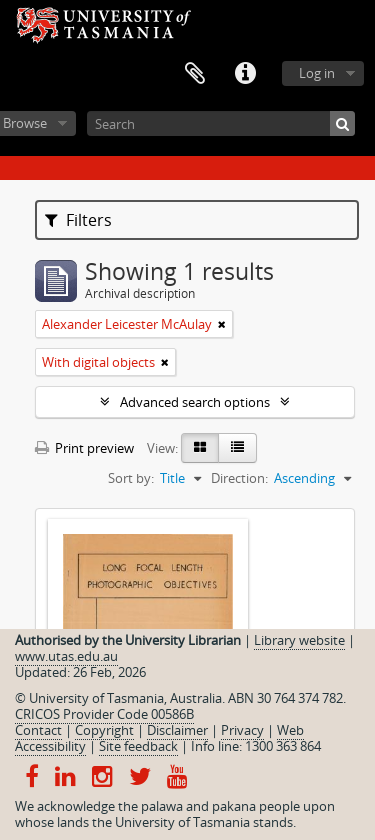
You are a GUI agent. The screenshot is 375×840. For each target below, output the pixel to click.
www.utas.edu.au (66, 656)
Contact (38, 730)
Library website (299, 640)
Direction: (239, 478)
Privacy (242, 730)
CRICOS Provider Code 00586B (104, 714)
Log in (317, 73)
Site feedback (138, 746)
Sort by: (131, 478)
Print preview (84, 448)
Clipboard (195, 74)
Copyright (104, 730)
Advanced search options (195, 402)
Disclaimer (177, 730)
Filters (78, 220)
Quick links (245, 74)
